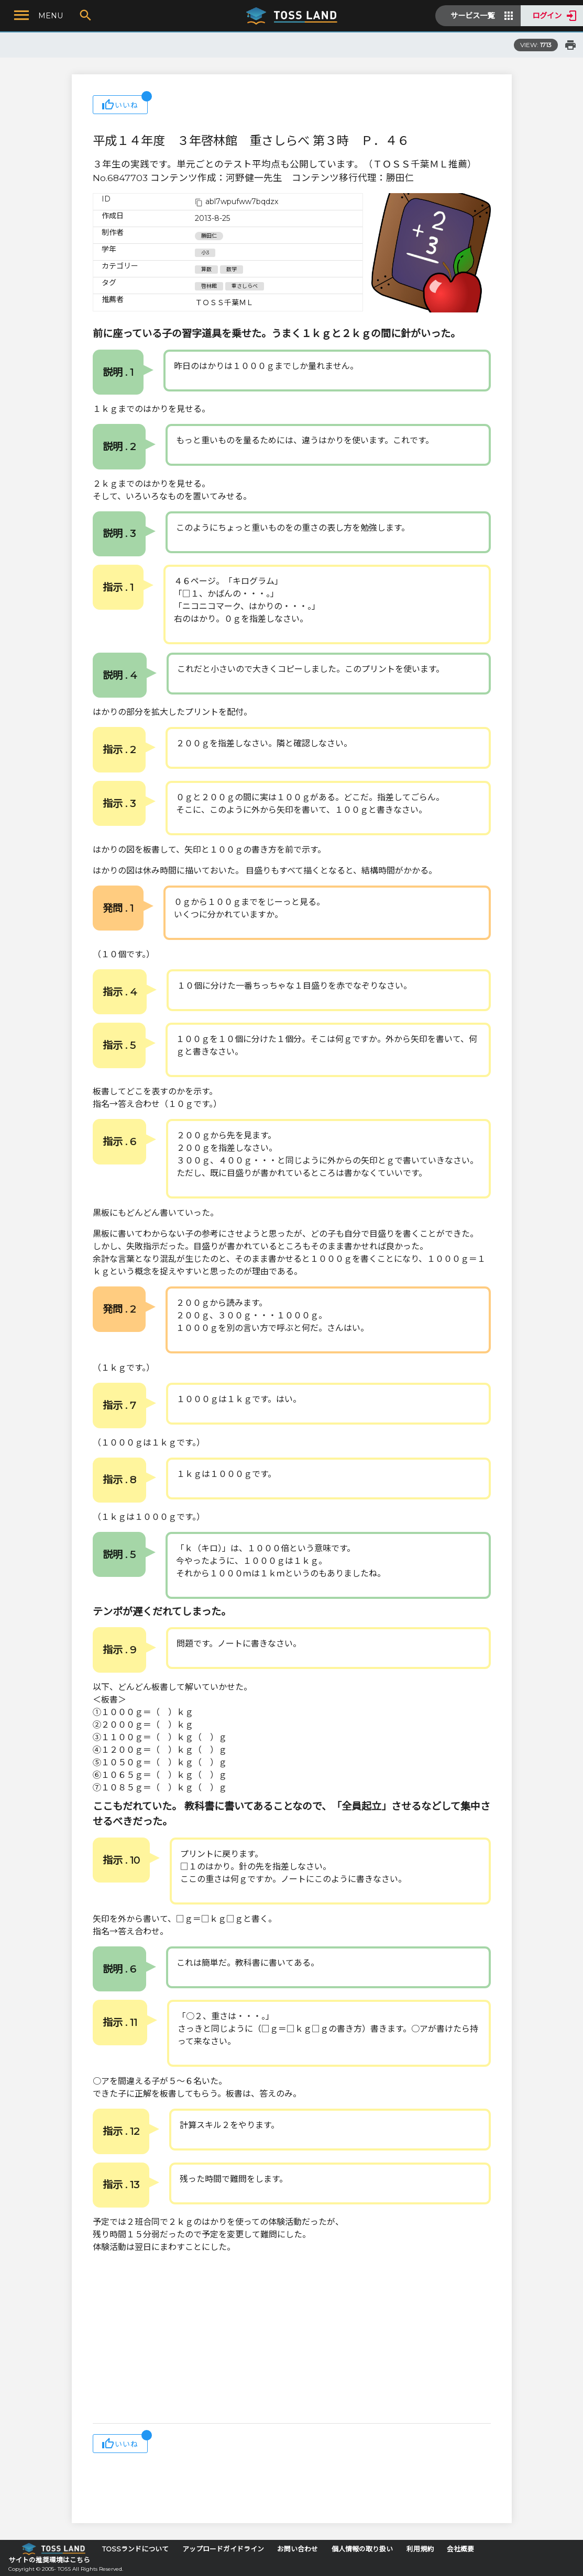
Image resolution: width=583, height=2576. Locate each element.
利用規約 (420, 2549)
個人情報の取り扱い (362, 2549)
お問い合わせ (297, 2549)
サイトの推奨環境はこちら (49, 2560)
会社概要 (460, 2549)
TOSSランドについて (135, 2549)
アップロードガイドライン (223, 2549)
